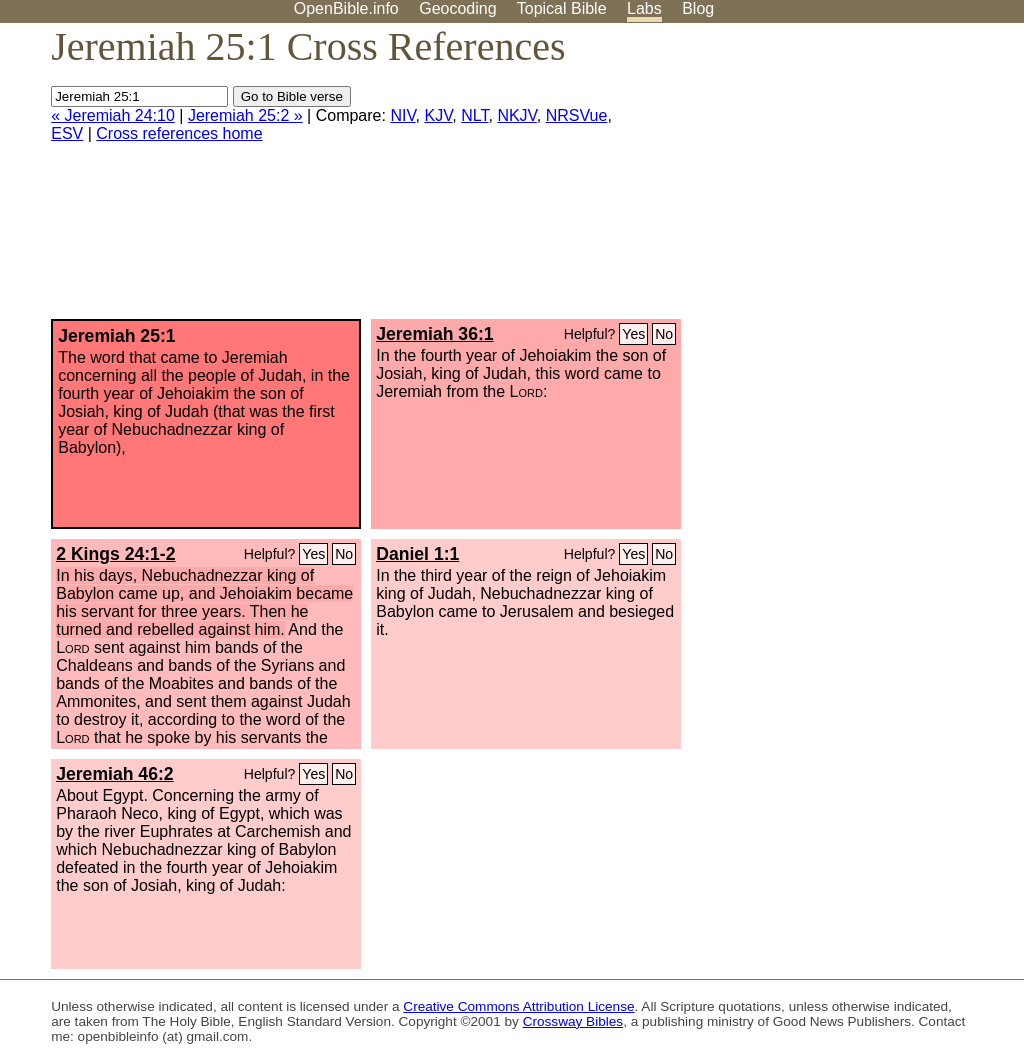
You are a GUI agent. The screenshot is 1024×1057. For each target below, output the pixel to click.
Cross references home (179, 133)
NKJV (516, 115)
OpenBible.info (346, 8)
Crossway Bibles (573, 1021)
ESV (67, 133)
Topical (562, 8)
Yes (633, 334)
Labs (644, 8)
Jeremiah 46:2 (114, 774)
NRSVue (577, 115)
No (664, 334)
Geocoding (457, 8)
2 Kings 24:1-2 (115, 554)
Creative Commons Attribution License (518, 1006)
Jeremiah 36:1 (434, 334)
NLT (474, 115)
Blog (698, 8)
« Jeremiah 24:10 (113, 115)
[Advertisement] (822, 179)
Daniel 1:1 (417, 554)
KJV (438, 115)
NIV (402, 115)
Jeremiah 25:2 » (245, 115)
